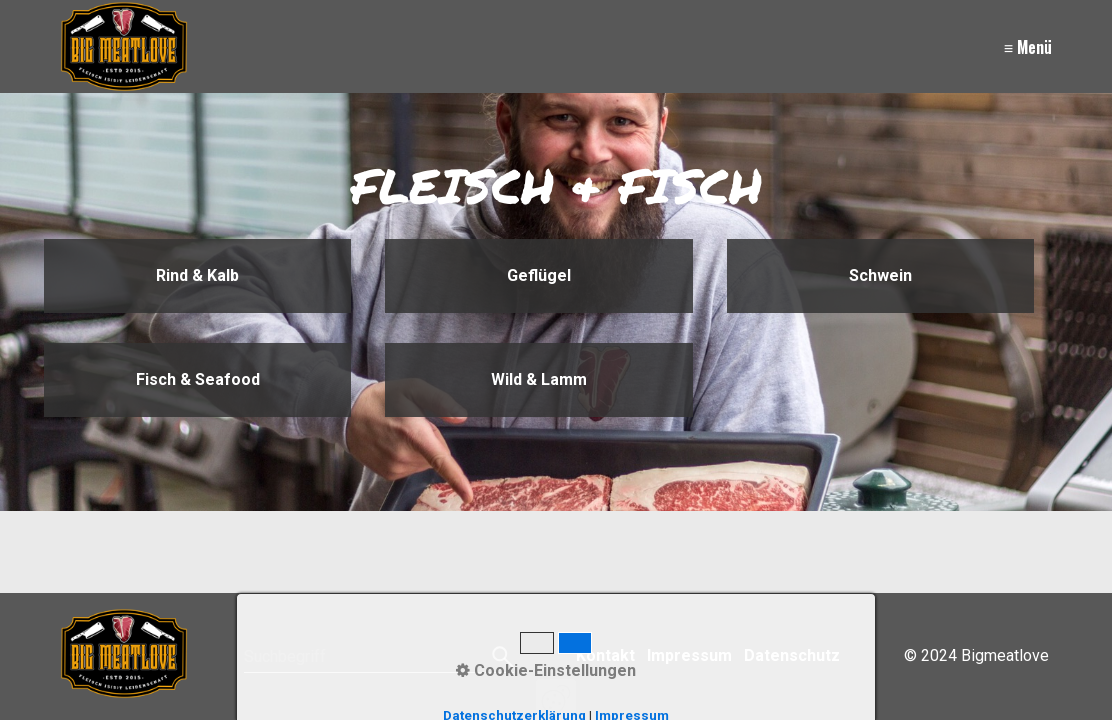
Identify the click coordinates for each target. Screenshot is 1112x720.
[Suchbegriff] (378, 657)
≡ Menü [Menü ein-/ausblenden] (1028, 47)
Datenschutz (792, 655)
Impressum (689, 655)
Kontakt (605, 655)
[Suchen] (500, 657)
